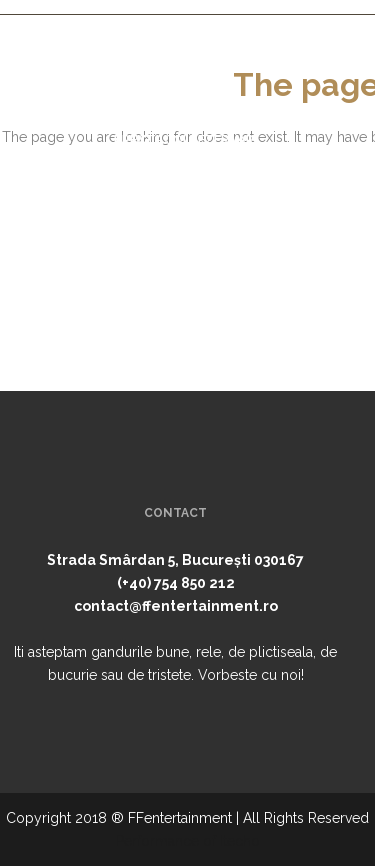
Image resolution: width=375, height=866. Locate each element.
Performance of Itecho (188, 841)
